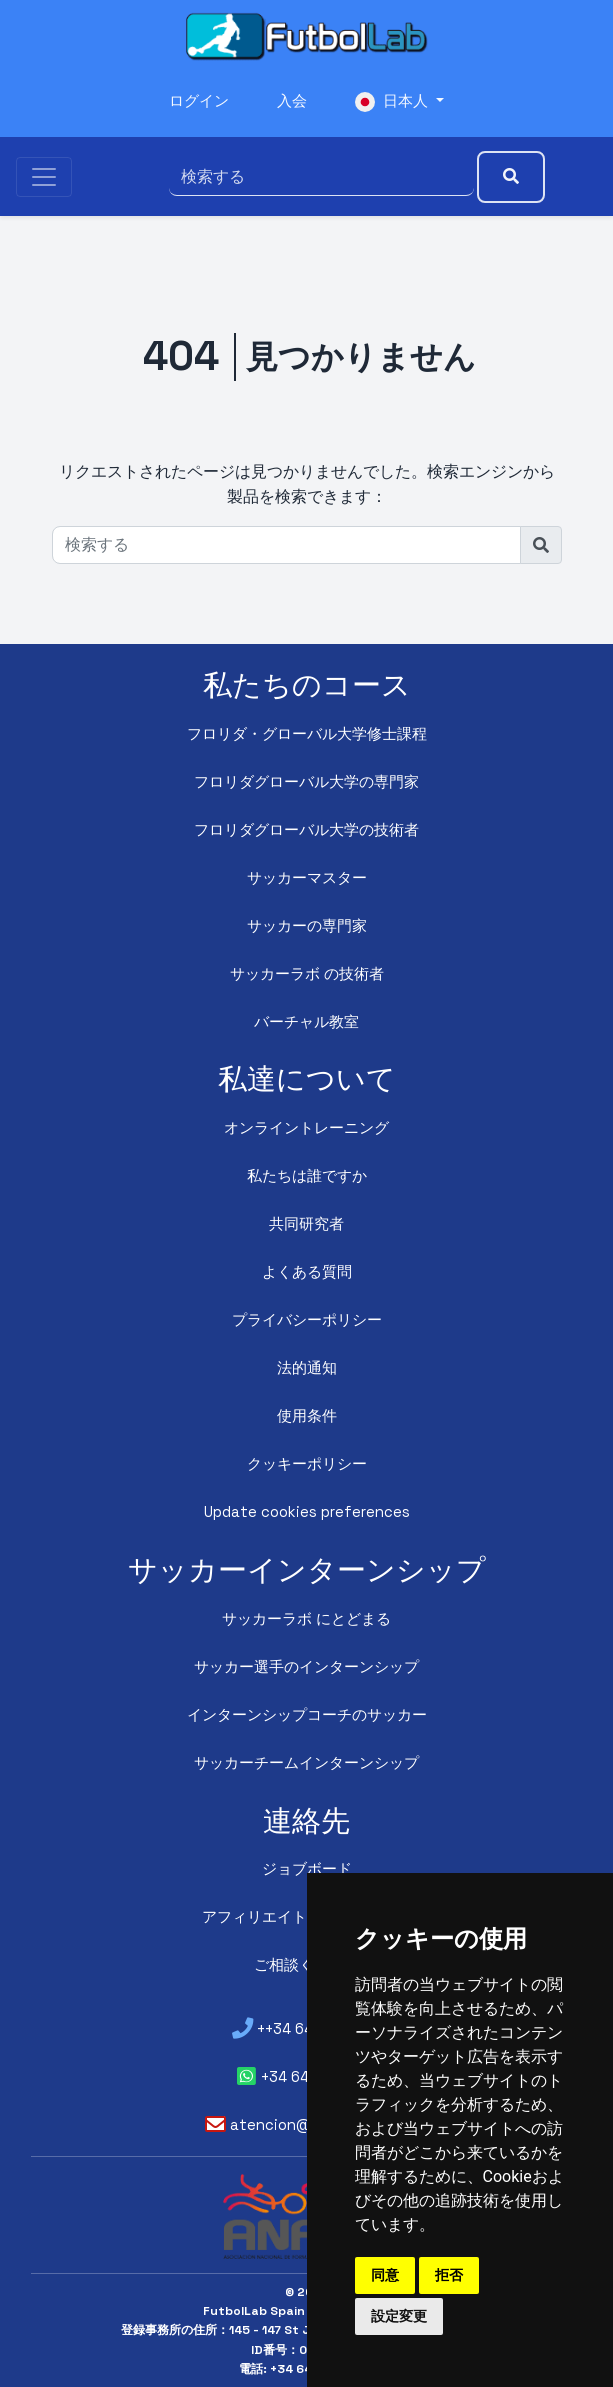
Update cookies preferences (306, 1512)
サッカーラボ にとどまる (307, 1619)
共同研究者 (307, 1224)
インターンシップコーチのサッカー (307, 1715)
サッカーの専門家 (307, 926)
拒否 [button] (449, 2275)
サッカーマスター (307, 878)
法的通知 (307, 1368)
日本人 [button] (396, 103)
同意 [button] (385, 2275)
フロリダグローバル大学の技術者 (307, 830)
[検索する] (310, 174)
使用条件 (307, 1416)
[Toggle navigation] (44, 174)
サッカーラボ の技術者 (307, 974)
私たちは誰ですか (307, 1176)
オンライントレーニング (307, 1128)
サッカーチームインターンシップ (307, 1763)
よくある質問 (307, 1272)
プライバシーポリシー (307, 1320)
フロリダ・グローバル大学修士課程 (307, 734)
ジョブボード (307, 1869)
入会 (292, 102)
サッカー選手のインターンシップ (307, 1667)
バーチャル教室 (307, 1022)
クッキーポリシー (307, 1464)
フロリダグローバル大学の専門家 (307, 782)
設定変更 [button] (399, 2316)
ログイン (196, 102)
